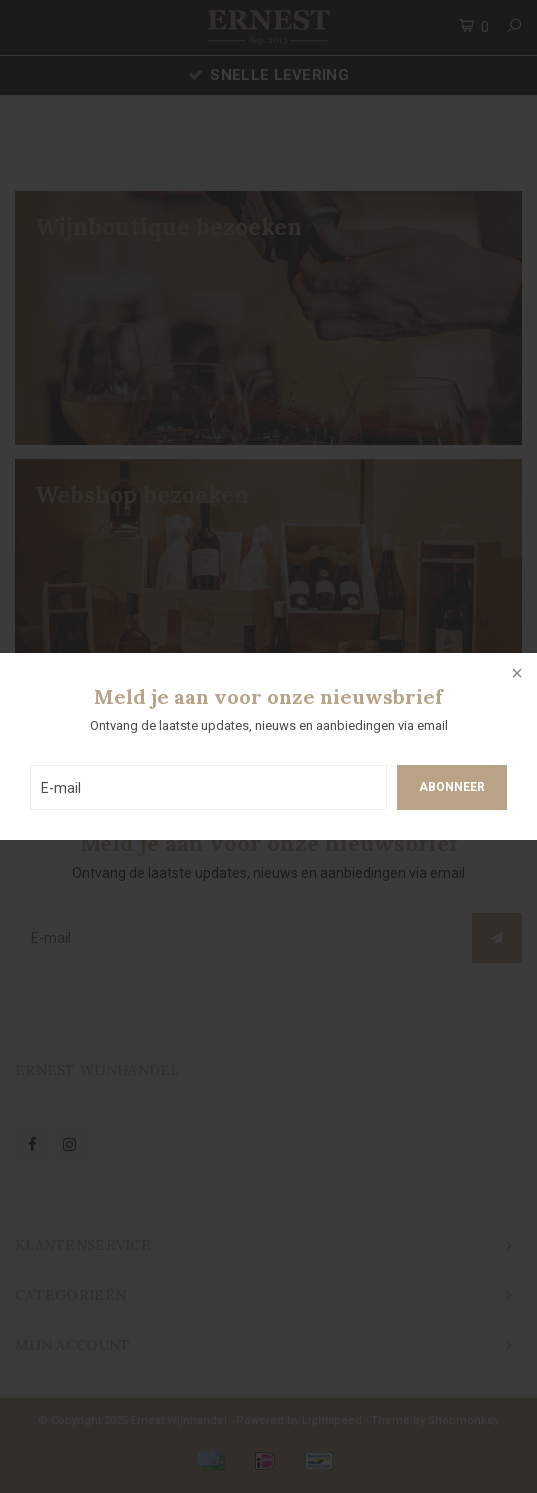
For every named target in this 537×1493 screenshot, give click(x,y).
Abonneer (451, 787)
